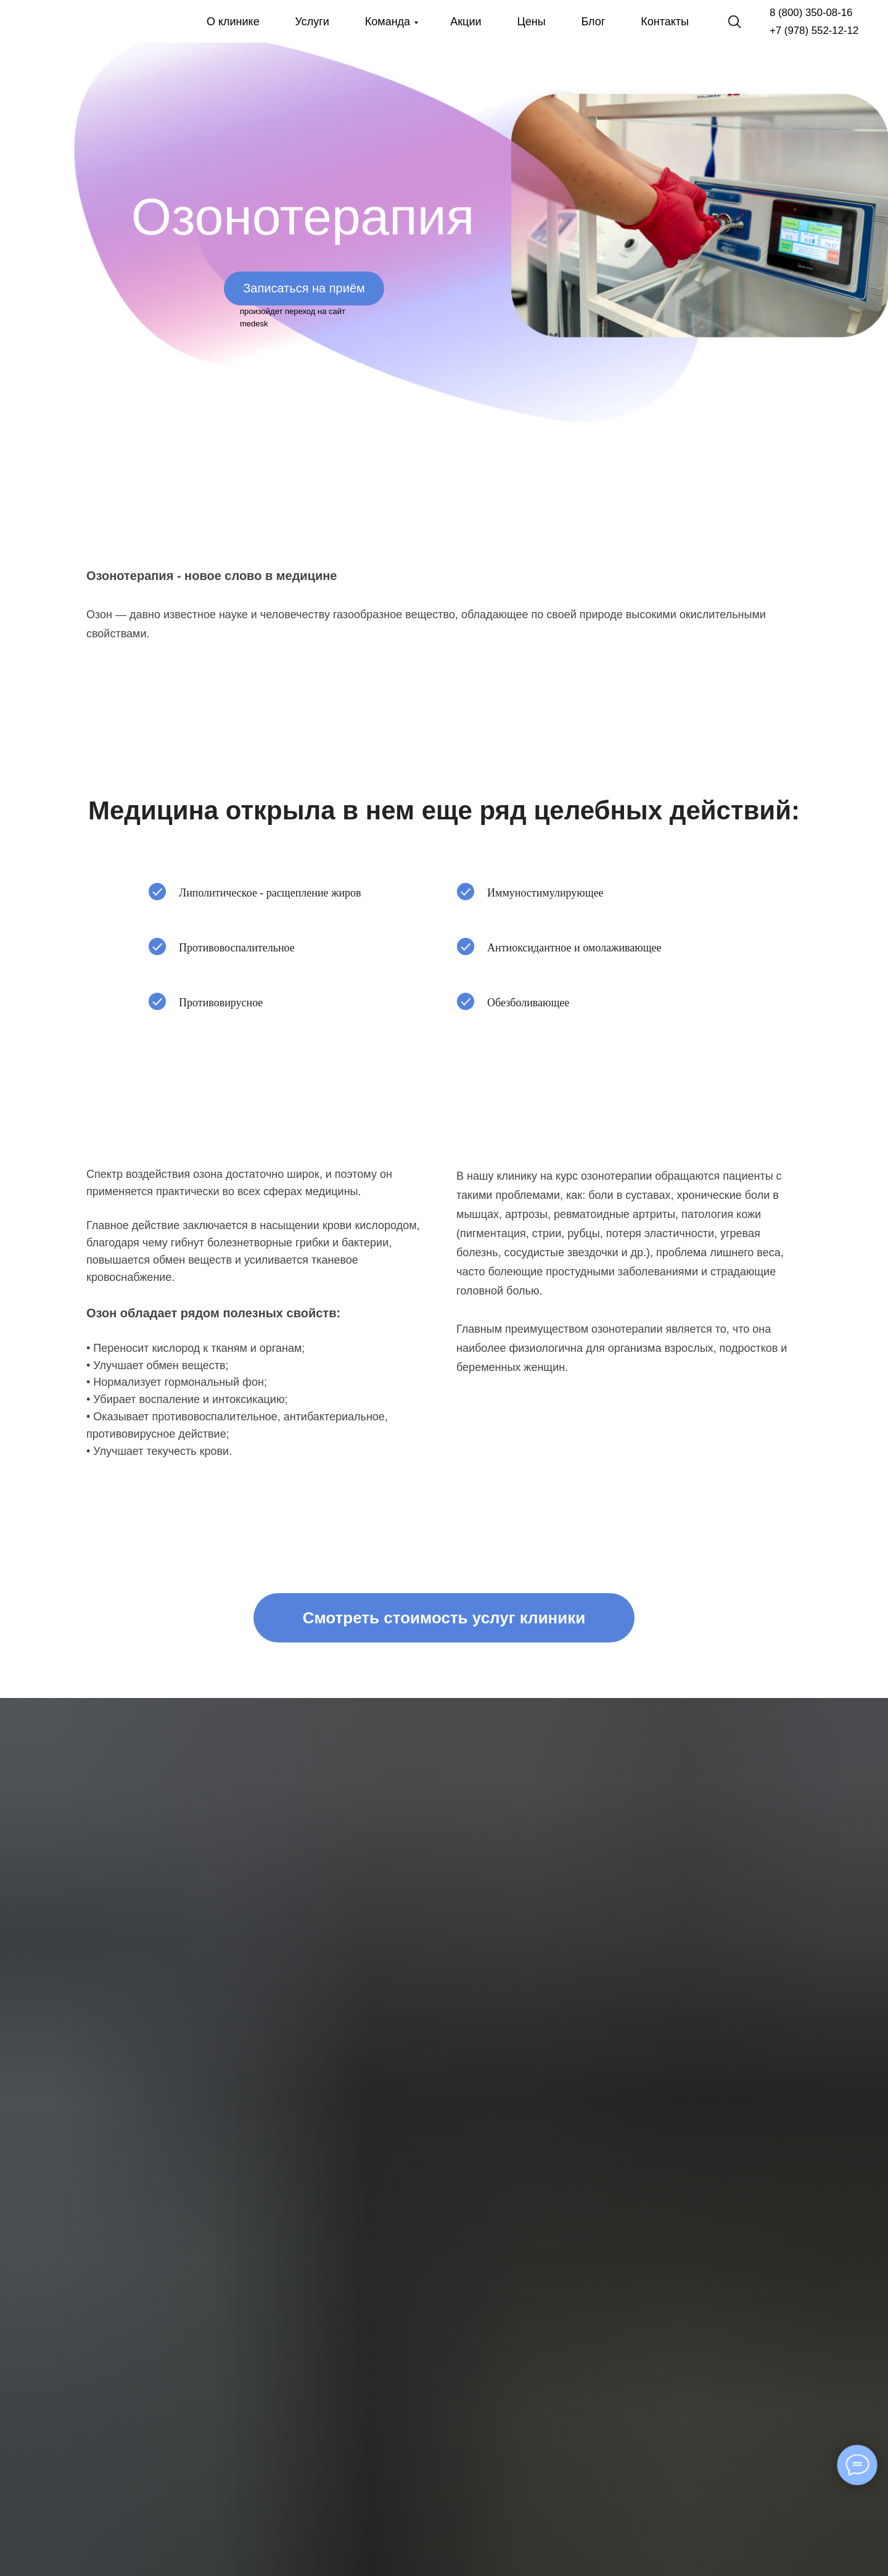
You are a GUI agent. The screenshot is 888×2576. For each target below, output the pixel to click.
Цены (531, 21)
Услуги (312, 21)
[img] (59, 22)
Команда (387, 21)
